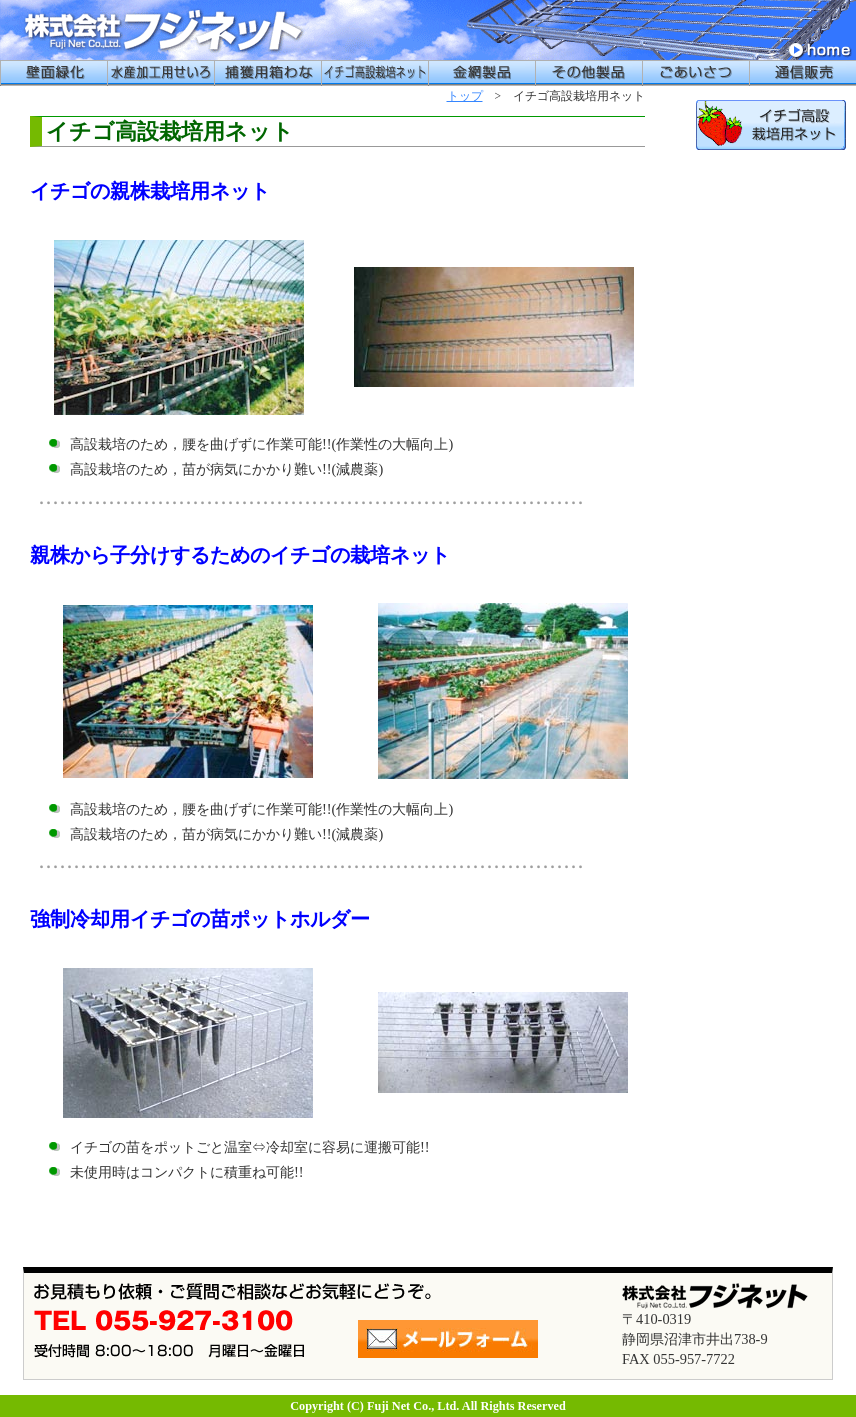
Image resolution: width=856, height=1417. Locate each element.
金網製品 (481, 73)
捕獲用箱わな (267, 73)
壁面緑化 (53, 73)
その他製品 (588, 73)
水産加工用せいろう (160, 73)
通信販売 (802, 73)
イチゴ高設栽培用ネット (374, 73)
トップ (465, 96)
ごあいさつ (695, 73)
